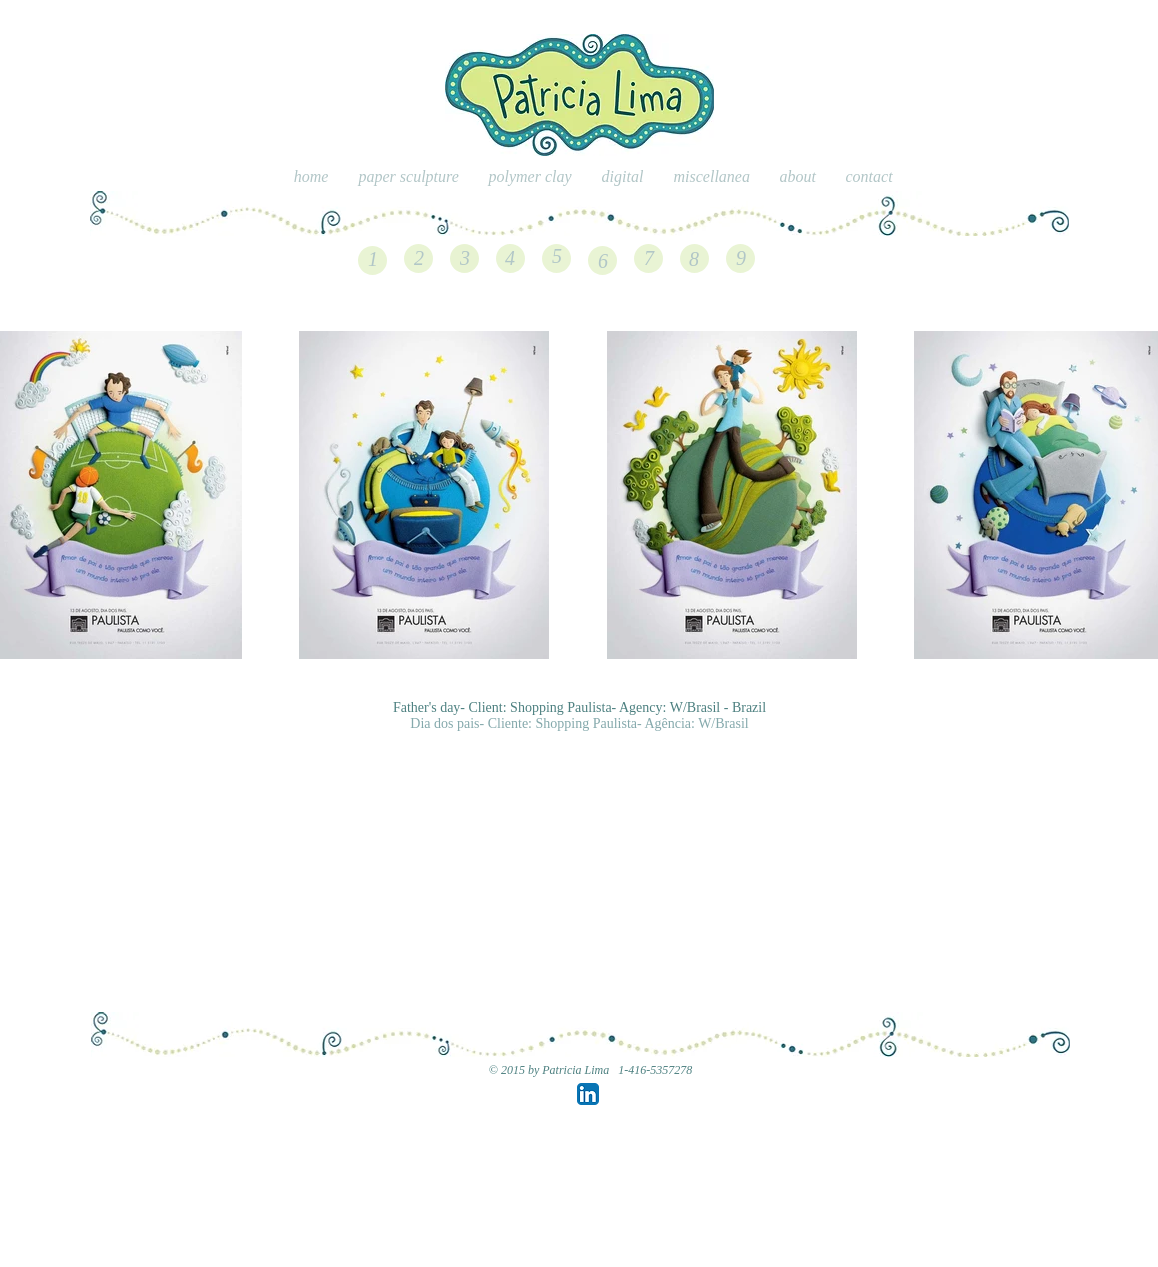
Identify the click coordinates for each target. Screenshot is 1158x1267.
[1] (373, 259)
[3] (465, 258)
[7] (649, 258)
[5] (557, 256)
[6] (603, 261)
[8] (694, 259)
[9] (741, 258)
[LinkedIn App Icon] (588, 1094)
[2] (419, 258)
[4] (510, 258)
